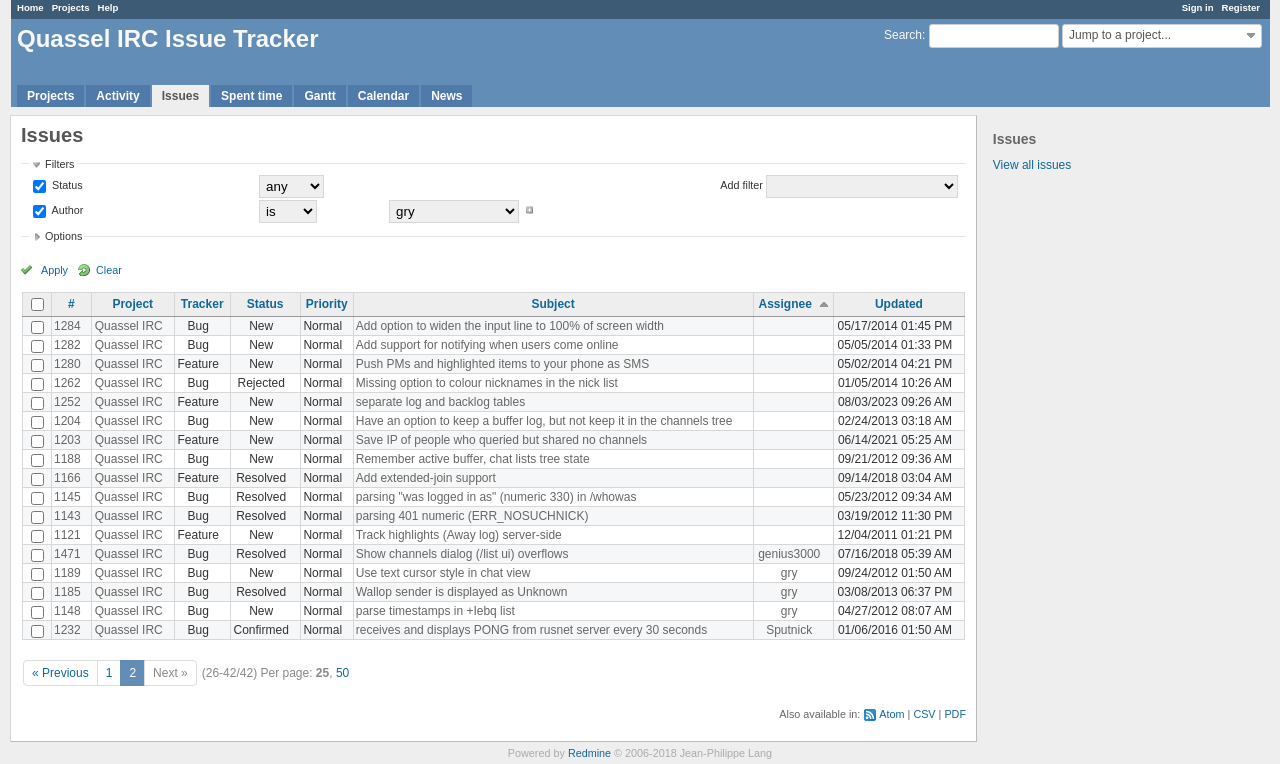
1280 (67, 364)
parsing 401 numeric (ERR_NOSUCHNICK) (472, 516)
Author (66, 210)
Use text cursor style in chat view (443, 573)
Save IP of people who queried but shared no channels (501, 440)
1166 (67, 478)
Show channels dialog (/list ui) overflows (462, 554)
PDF (955, 714)
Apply (54, 270)
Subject (552, 304)
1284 (67, 326)
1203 (67, 440)
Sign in (1198, 7)
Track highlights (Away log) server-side (459, 535)
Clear (109, 270)
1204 (67, 421)
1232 (67, 630)
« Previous (60, 673)
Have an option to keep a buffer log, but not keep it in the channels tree (544, 421)
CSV (924, 714)
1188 (67, 459)
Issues (180, 96)
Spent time (251, 96)
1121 (67, 535)
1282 (67, 345)
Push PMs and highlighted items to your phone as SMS (503, 364)
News (446, 96)
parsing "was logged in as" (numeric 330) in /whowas (496, 497)
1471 (67, 554)
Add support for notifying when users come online (487, 345)
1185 (67, 592)
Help (108, 7)
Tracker (202, 304)
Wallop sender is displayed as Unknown (462, 592)
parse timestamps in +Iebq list (435, 611)
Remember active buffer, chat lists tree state (473, 459)
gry (789, 573)
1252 (67, 402)
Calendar (383, 96)
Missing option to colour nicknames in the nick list (487, 383)
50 (342, 673)
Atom (891, 714)
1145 (67, 497)
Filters (59, 164)
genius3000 (789, 554)
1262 (67, 383)
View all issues (1032, 165)
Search (903, 35)
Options (63, 236)
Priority (327, 304)
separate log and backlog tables (440, 402)
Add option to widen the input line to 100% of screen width (510, 326)
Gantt (319, 96)
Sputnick (789, 630)
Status (66, 185)
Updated (899, 304)
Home (30, 7)
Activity (117, 96)
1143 (67, 516)
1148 (67, 611)
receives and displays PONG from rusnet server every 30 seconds (531, 630)
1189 (67, 573)
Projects (71, 7)
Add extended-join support (426, 478)
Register (1241, 7)
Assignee (785, 304)
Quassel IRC (129, 326)
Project (132, 304)
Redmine (589, 753)
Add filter (741, 185)
